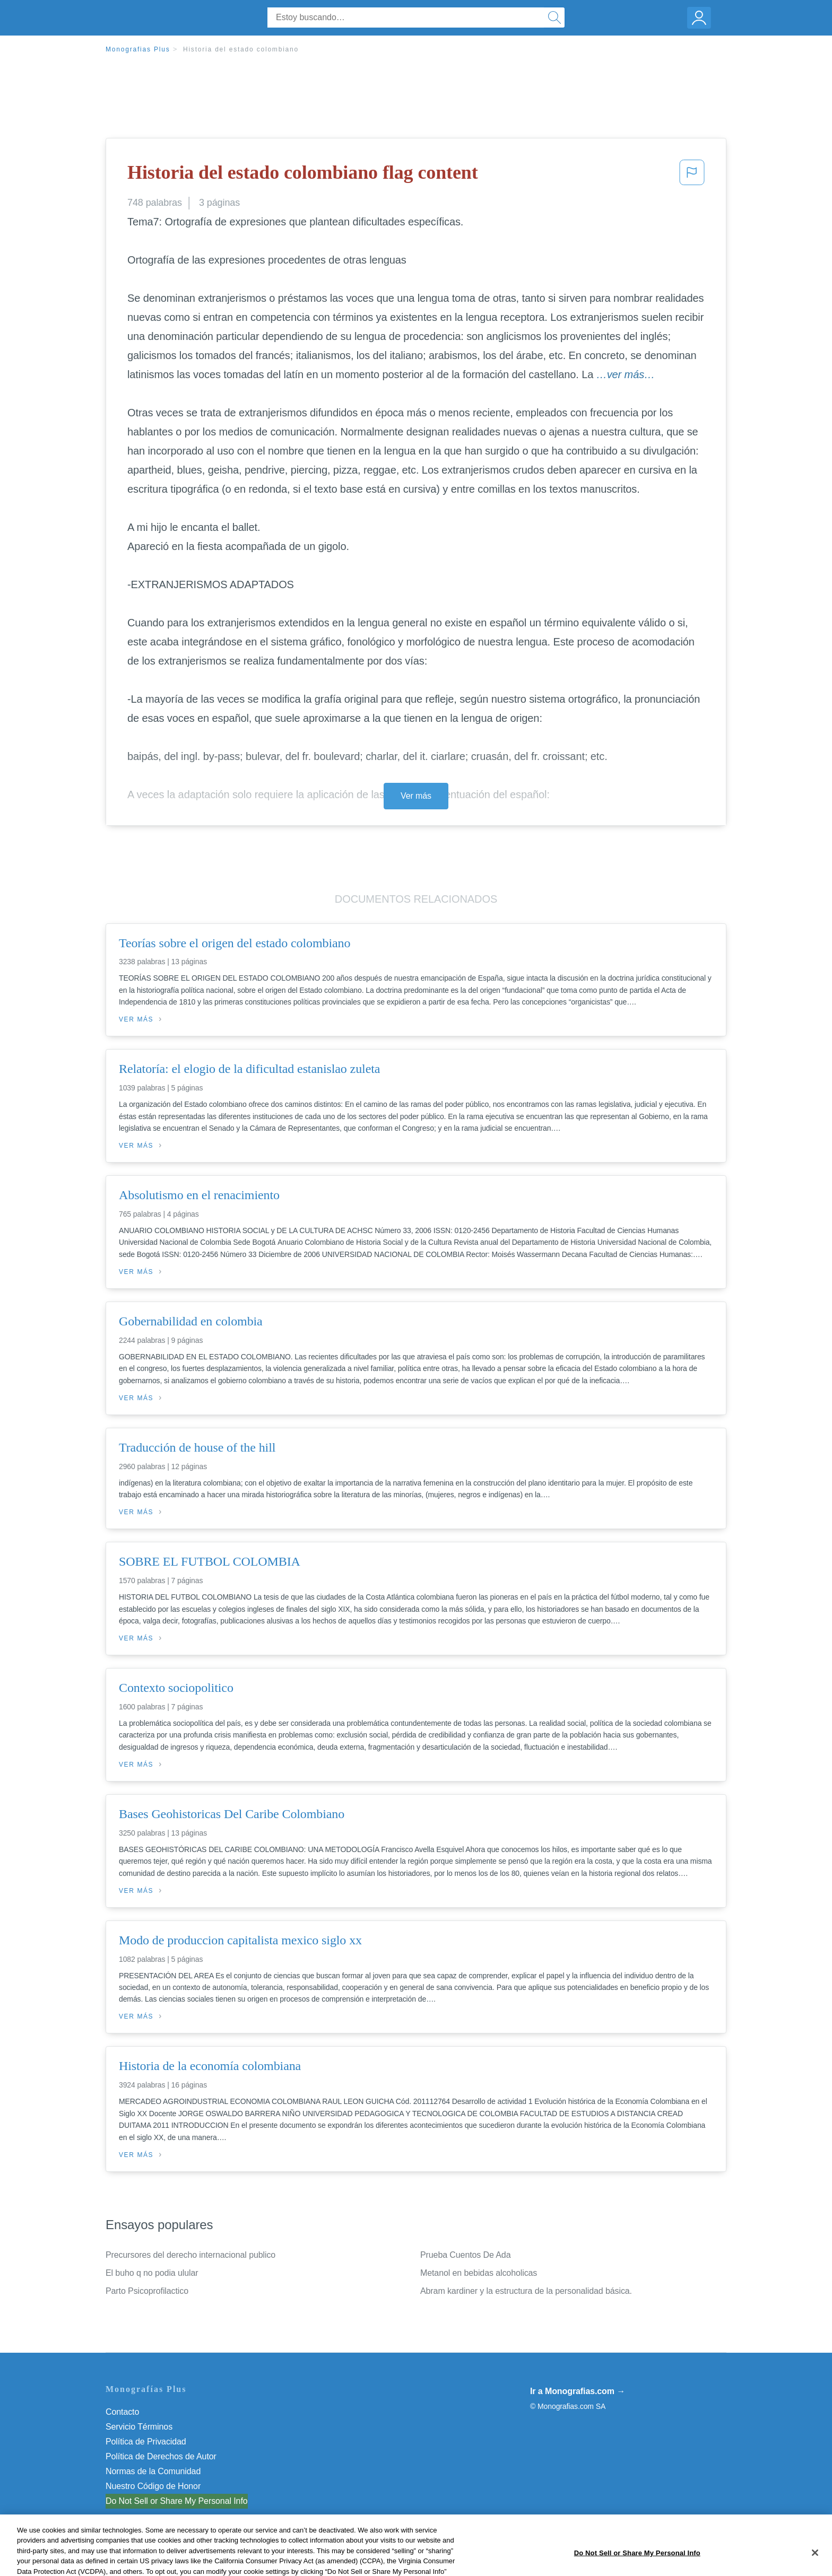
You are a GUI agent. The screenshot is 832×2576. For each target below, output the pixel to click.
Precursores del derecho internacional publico (190, 2254)
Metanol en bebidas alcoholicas (478, 2272)
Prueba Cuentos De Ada (465, 2254)
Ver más (416, 795)
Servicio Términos (139, 2426)
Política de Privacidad (146, 2441)
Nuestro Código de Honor (153, 2486)
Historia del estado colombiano (241, 49)
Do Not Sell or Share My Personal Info (177, 2500)
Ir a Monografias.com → (577, 2391)
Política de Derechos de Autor (161, 2456)
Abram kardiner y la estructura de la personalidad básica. (526, 2290)
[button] (692, 175)
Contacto (122, 2411)
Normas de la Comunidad (153, 2471)
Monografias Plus (138, 49)
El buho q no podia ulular (152, 2272)
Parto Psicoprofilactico (147, 2290)
